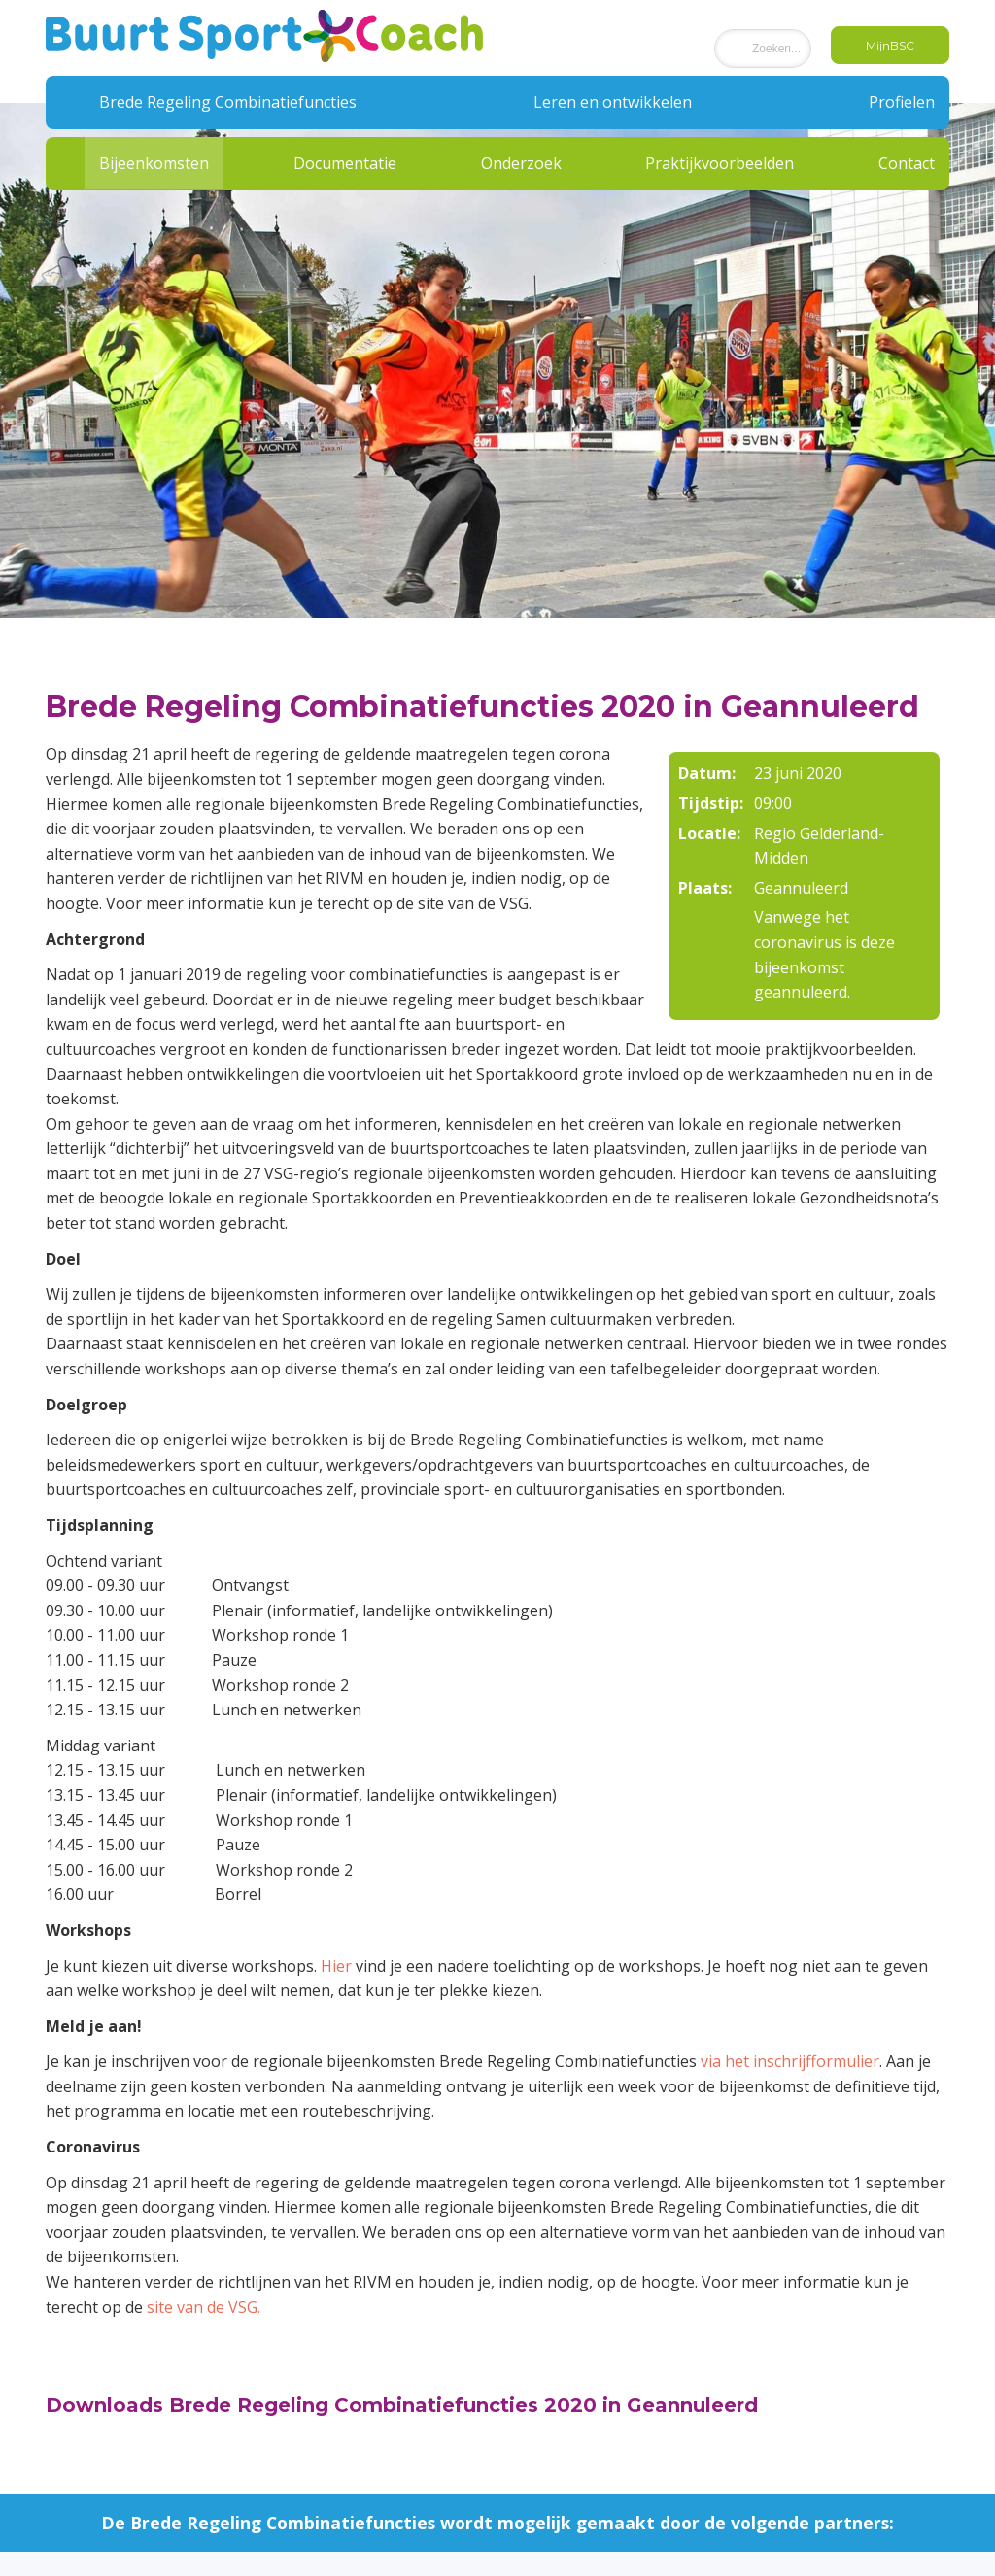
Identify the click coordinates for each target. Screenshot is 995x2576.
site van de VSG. (203, 2307)
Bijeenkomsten (154, 163)
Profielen (902, 102)
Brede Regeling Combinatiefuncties (228, 102)
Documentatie (344, 163)
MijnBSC (890, 45)
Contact (906, 163)
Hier (336, 1966)
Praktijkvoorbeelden (719, 163)
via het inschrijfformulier (790, 2061)
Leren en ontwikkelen (612, 102)
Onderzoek (521, 163)
